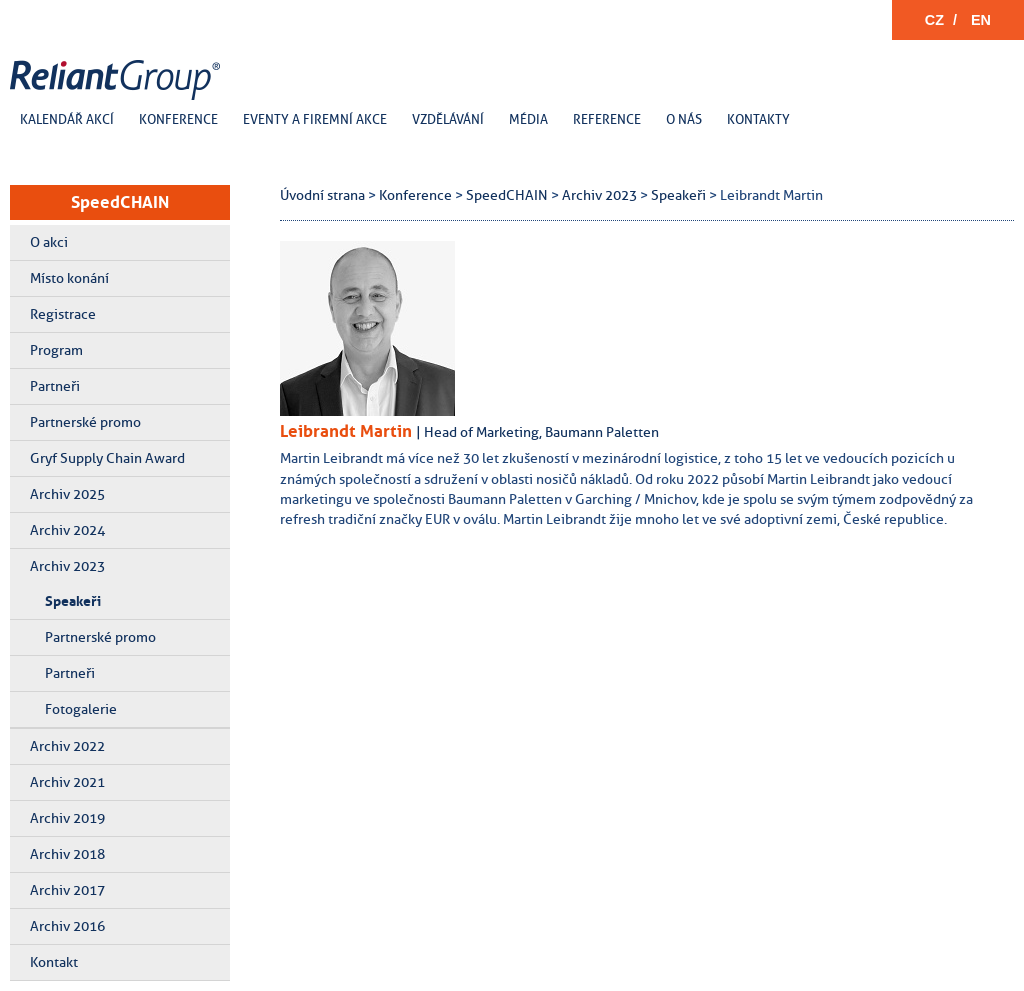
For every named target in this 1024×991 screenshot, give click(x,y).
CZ (934, 20)
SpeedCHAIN (120, 202)
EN (981, 20)
